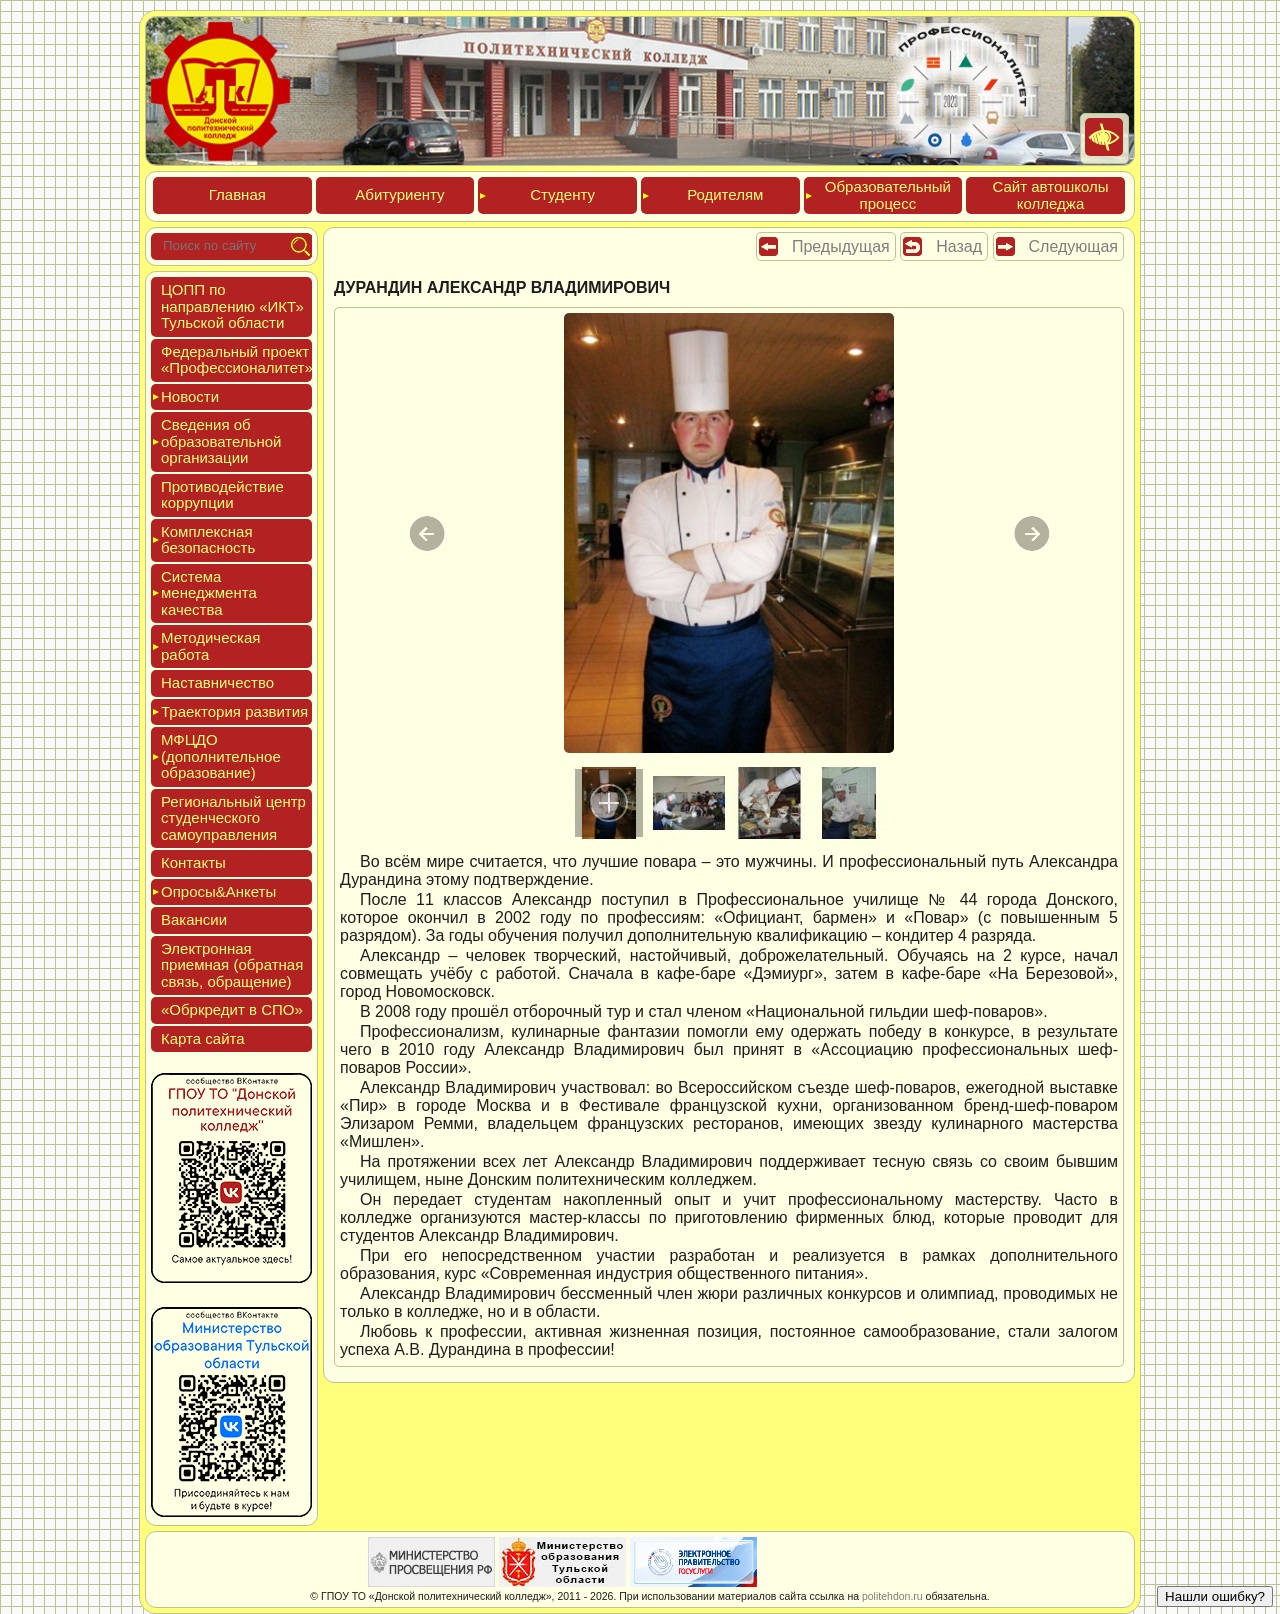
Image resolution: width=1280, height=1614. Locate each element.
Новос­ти (190, 396)
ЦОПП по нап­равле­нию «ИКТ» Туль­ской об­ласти (232, 306)
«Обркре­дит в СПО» (232, 1009)
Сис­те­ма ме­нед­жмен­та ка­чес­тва (209, 593)
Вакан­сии (194, 919)
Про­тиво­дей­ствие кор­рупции (222, 495)
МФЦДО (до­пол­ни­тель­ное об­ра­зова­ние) (221, 756)
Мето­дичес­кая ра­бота (210, 646)
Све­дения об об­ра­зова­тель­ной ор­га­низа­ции (221, 441)
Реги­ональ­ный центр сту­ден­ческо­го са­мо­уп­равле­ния (233, 818)
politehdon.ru (892, 1596)
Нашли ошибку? (1215, 1596)
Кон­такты (193, 862)
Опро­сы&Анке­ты (218, 891)
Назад (959, 246)
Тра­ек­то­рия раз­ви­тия (234, 711)
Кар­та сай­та (203, 1038)
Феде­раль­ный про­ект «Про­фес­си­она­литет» (237, 360)
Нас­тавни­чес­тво (217, 682)
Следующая (1074, 246)
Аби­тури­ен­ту (399, 194)
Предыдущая (841, 246)
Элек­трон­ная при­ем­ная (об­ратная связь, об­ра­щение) (232, 965)
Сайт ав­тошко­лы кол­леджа (1050, 195)
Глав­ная (237, 194)
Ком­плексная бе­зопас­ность (208, 540)
